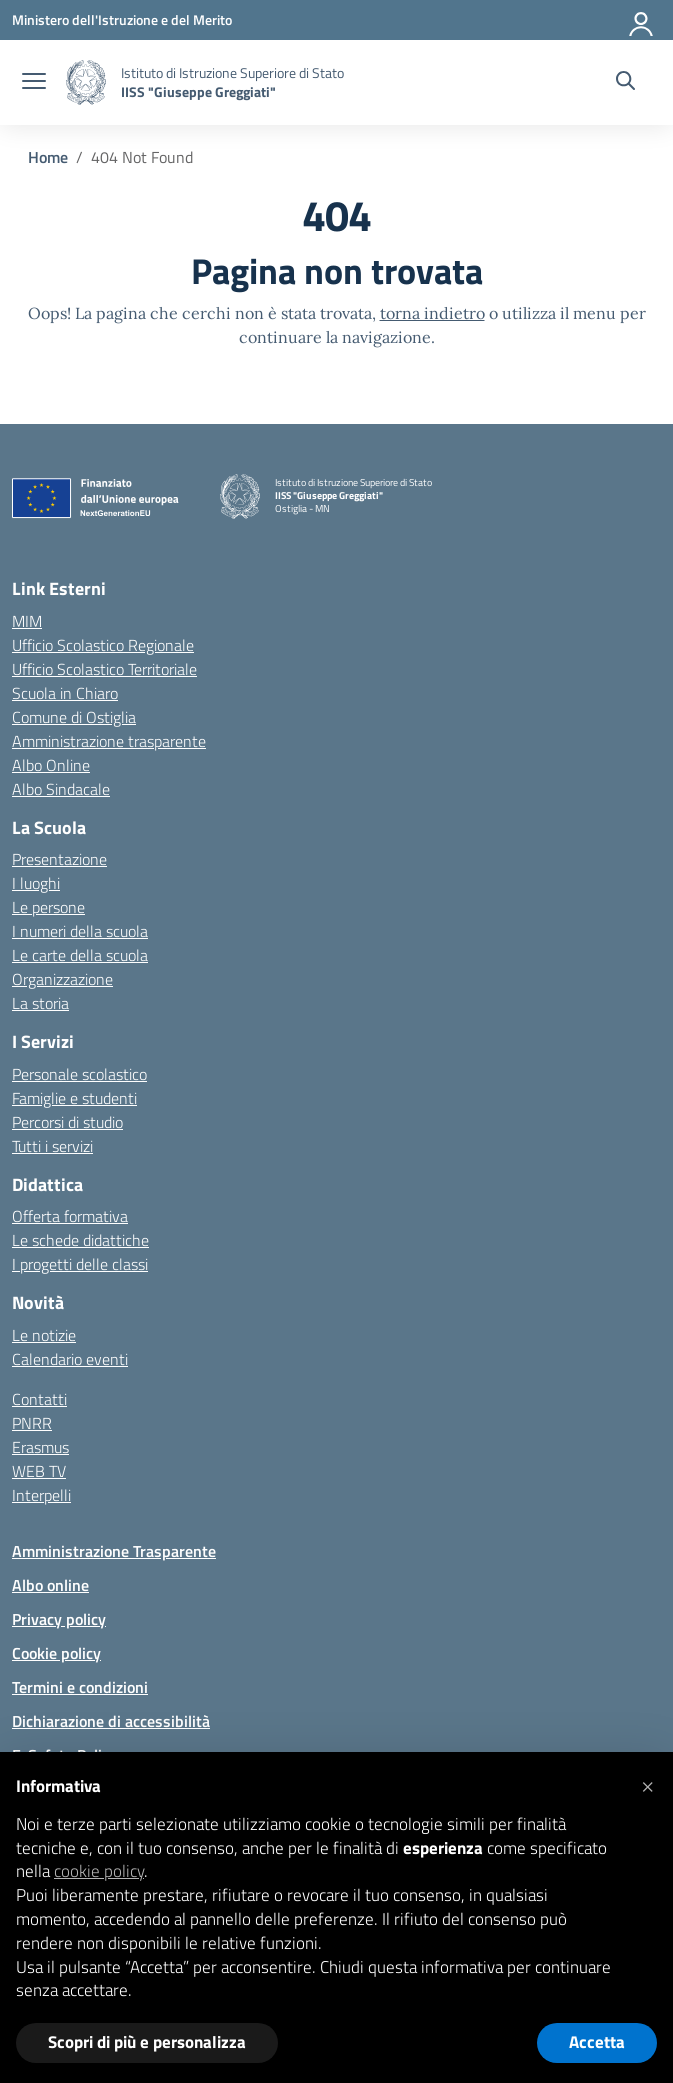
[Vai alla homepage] (86, 82)
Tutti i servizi (52, 1146)
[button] (647, 1784)
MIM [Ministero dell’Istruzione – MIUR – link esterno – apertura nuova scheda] (27, 621)
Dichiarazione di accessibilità (111, 1721)
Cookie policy (56, 1653)
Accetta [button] (597, 2042)
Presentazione (59, 859)
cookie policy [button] (99, 1871)
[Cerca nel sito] (625, 83)
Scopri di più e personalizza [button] (147, 2042)
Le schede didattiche (80, 1240)
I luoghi (36, 883)
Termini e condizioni (80, 1687)
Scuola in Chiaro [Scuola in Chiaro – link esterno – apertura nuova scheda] (65, 693)
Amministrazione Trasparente (114, 1551)
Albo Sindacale (61, 789)
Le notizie (44, 1335)
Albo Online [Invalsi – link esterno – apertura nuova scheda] (51, 765)
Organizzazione (62, 979)
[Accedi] (642, 20)
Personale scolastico (79, 1074)
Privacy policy (59, 1619)
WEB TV (39, 1471)
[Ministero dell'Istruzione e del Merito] (122, 19)
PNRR (32, 1423)
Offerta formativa (70, 1216)
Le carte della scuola (80, 955)
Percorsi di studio (67, 1122)
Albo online (50, 1585)
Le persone (48, 907)
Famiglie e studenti (74, 1098)
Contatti (39, 1399)
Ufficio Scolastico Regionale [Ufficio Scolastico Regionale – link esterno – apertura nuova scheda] (103, 645)
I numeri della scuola (80, 931)
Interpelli (41, 1495)
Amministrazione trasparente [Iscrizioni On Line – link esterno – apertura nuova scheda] (109, 741)
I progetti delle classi (80, 1264)
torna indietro (432, 313)
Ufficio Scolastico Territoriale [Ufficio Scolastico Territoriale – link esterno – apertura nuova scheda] (104, 669)
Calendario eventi (70, 1359)
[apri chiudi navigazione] (34, 83)
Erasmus (40, 1447)
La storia (40, 1003)
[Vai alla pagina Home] (48, 157)
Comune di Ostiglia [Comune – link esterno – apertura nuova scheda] (74, 717)
